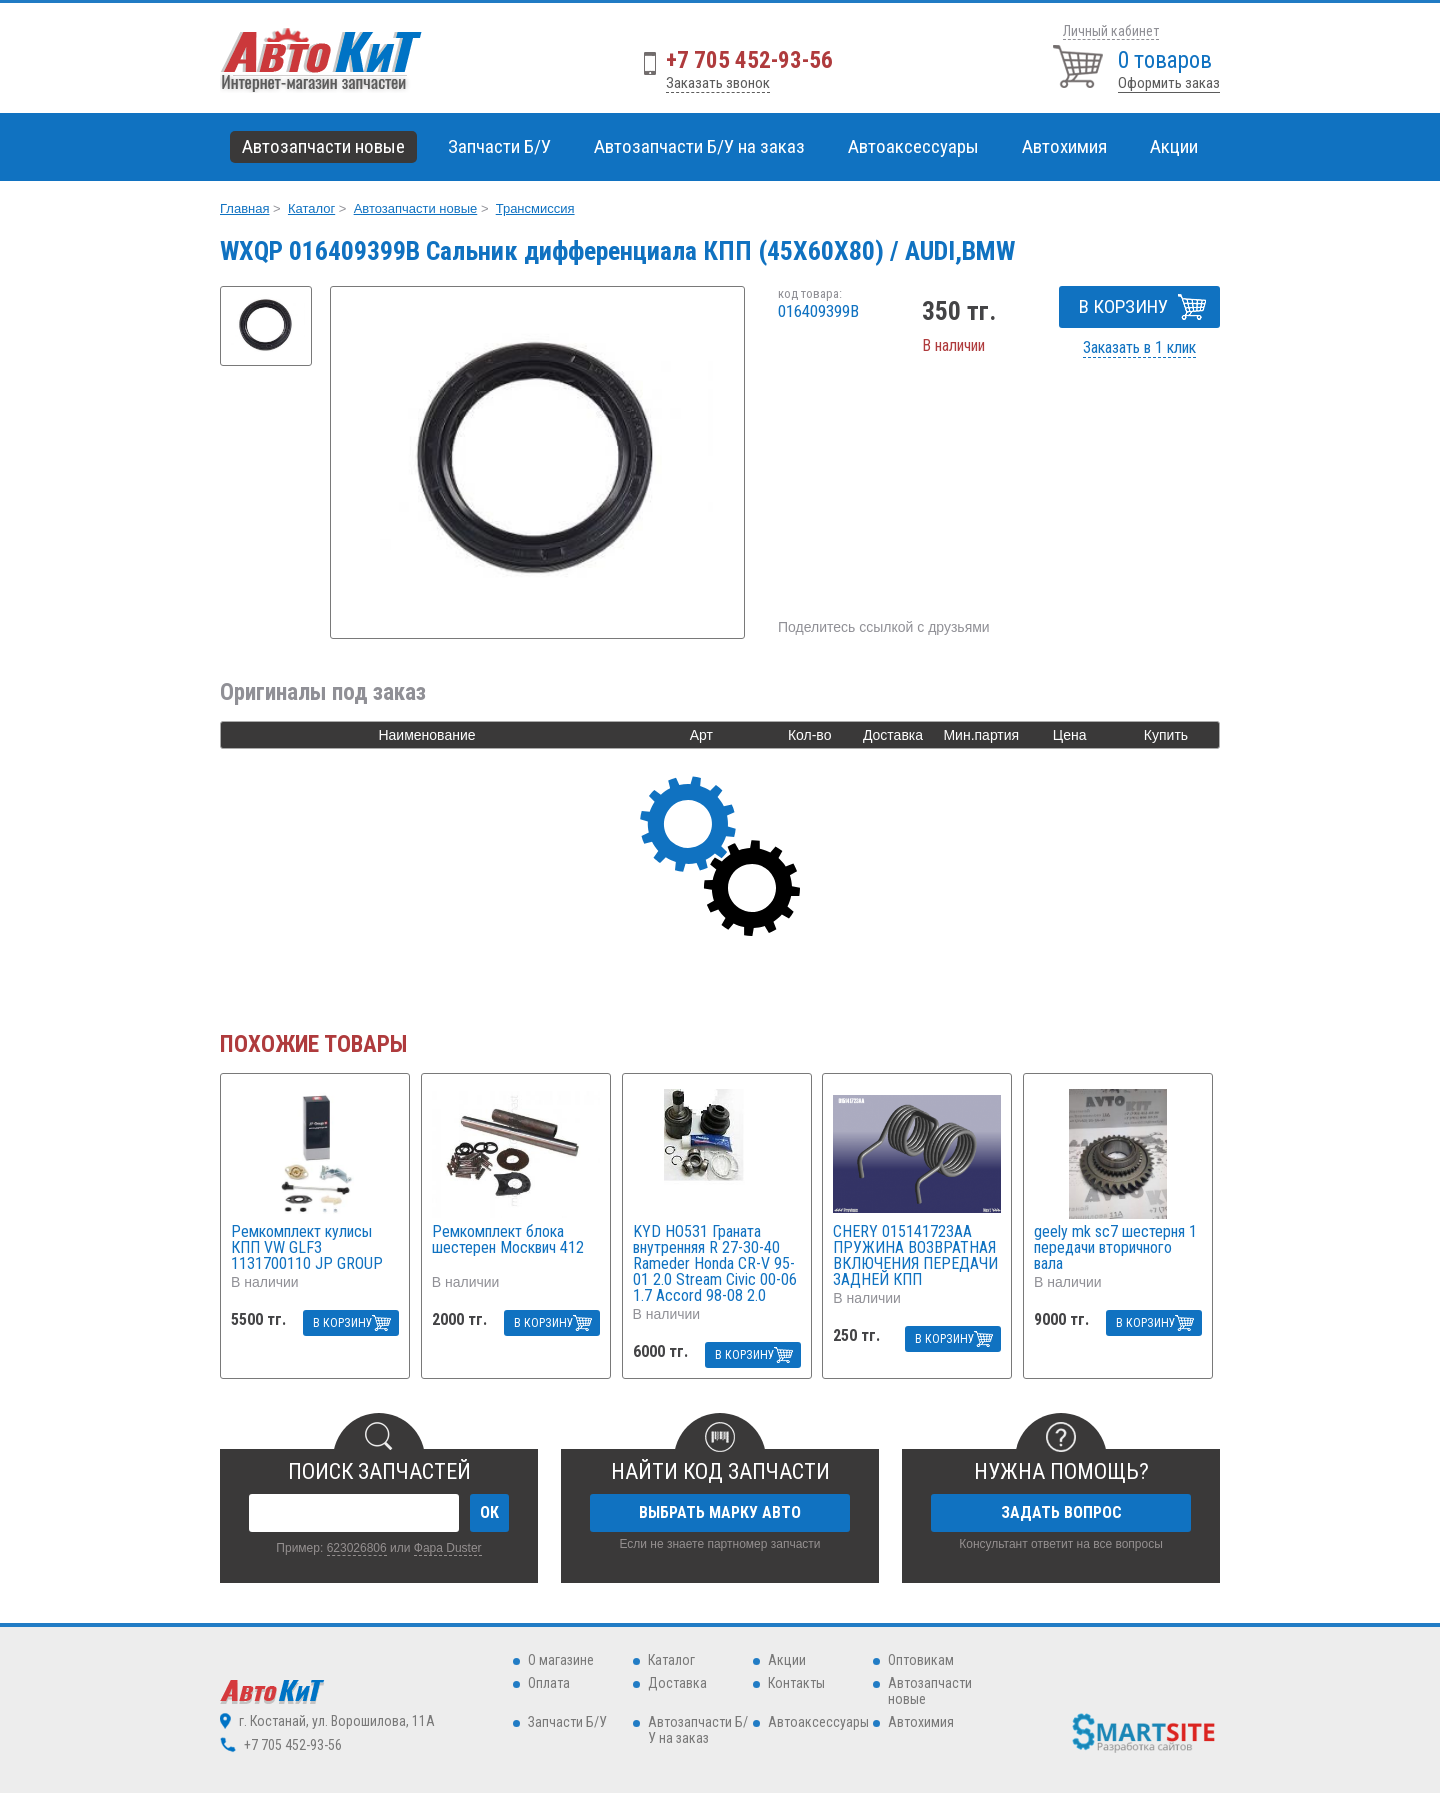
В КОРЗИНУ (1123, 306)
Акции (1174, 146)
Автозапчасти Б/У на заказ (699, 146)
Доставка (677, 1683)
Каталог (311, 208)
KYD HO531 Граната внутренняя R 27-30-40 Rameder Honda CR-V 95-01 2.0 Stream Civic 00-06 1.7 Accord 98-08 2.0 (715, 1264)
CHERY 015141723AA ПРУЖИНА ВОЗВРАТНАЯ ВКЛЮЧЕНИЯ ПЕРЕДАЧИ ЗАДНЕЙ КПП (915, 1256)
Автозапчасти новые (416, 208)
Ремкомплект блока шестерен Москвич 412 (508, 1240)
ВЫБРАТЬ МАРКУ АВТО (720, 1512)
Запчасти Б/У (567, 1722)
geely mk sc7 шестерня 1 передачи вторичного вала (1115, 1248)
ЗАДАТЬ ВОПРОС (1061, 1512)
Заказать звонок (718, 83)
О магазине (561, 1660)
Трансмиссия (535, 208)
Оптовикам (921, 1660)
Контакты (796, 1683)
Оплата (549, 1683)
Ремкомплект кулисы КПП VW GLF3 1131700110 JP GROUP (307, 1248)
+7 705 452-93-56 (749, 60)
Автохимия (921, 1722)
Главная (244, 208)
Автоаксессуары (818, 1722)
